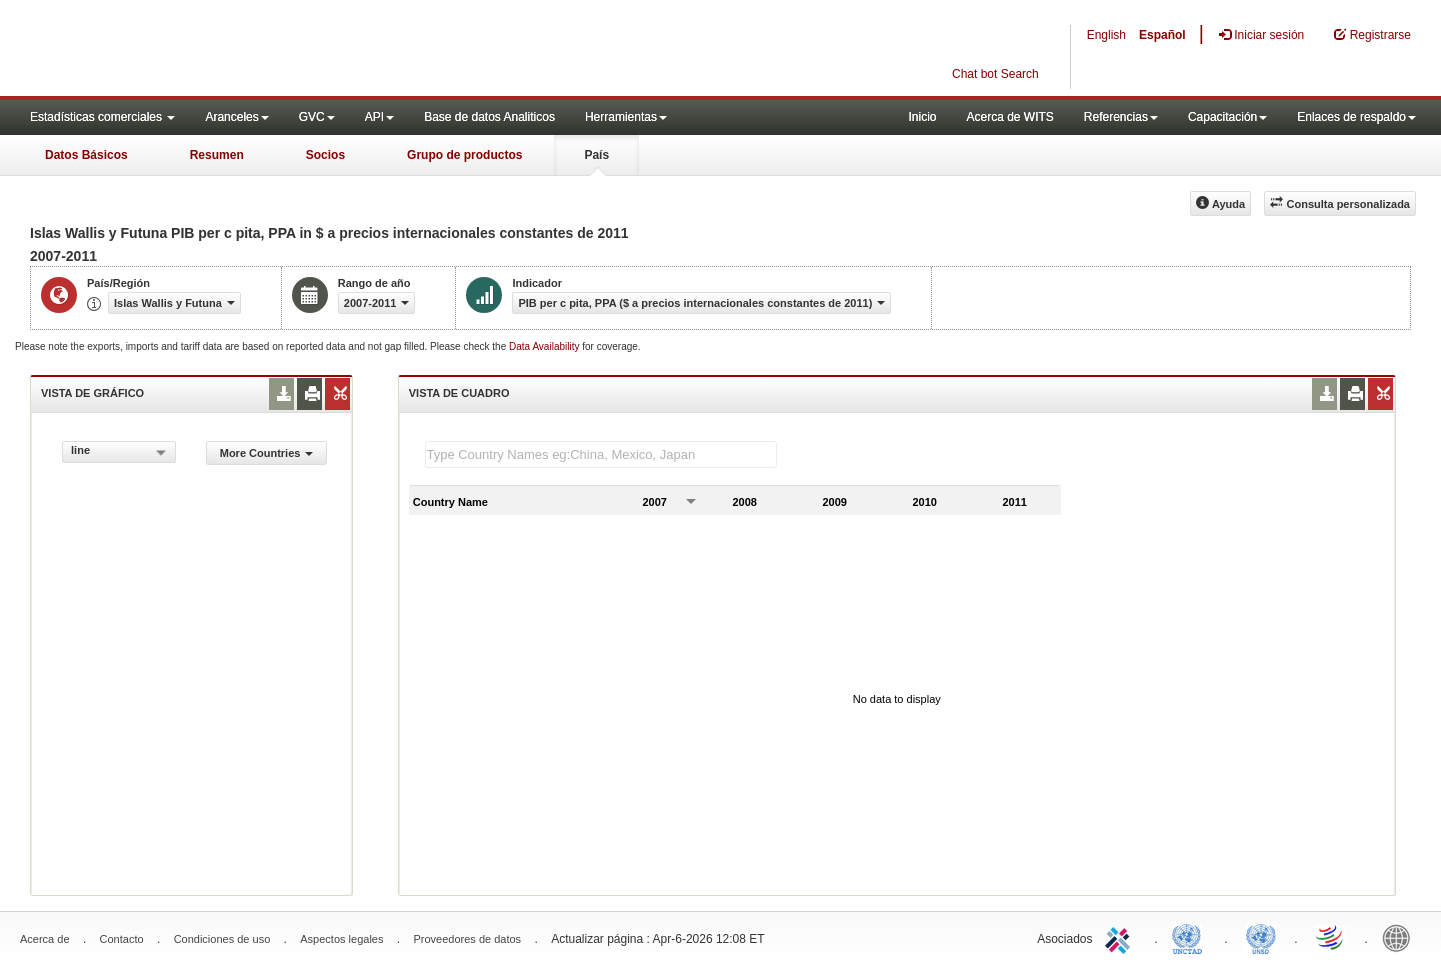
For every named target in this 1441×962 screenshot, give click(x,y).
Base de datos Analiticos (489, 117)
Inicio (922, 117)
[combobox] (119, 452)
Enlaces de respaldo (1356, 117)
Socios (325, 155)
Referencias (1121, 117)
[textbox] (601, 454)
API (379, 117)
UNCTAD (1191, 937)
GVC (317, 117)
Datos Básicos (86, 155)
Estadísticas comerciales (102, 117)
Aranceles (236, 117)
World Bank (1401, 937)
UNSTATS (1261, 937)
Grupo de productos (464, 155)
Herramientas (626, 117)
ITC (1121, 937)
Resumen (217, 155)
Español (1162, 35)
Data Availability (545, 346)
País (596, 155)
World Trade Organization (1331, 937)
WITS (200, 50)
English (1106, 35)
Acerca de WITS (1009, 117)
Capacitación (1227, 117)
